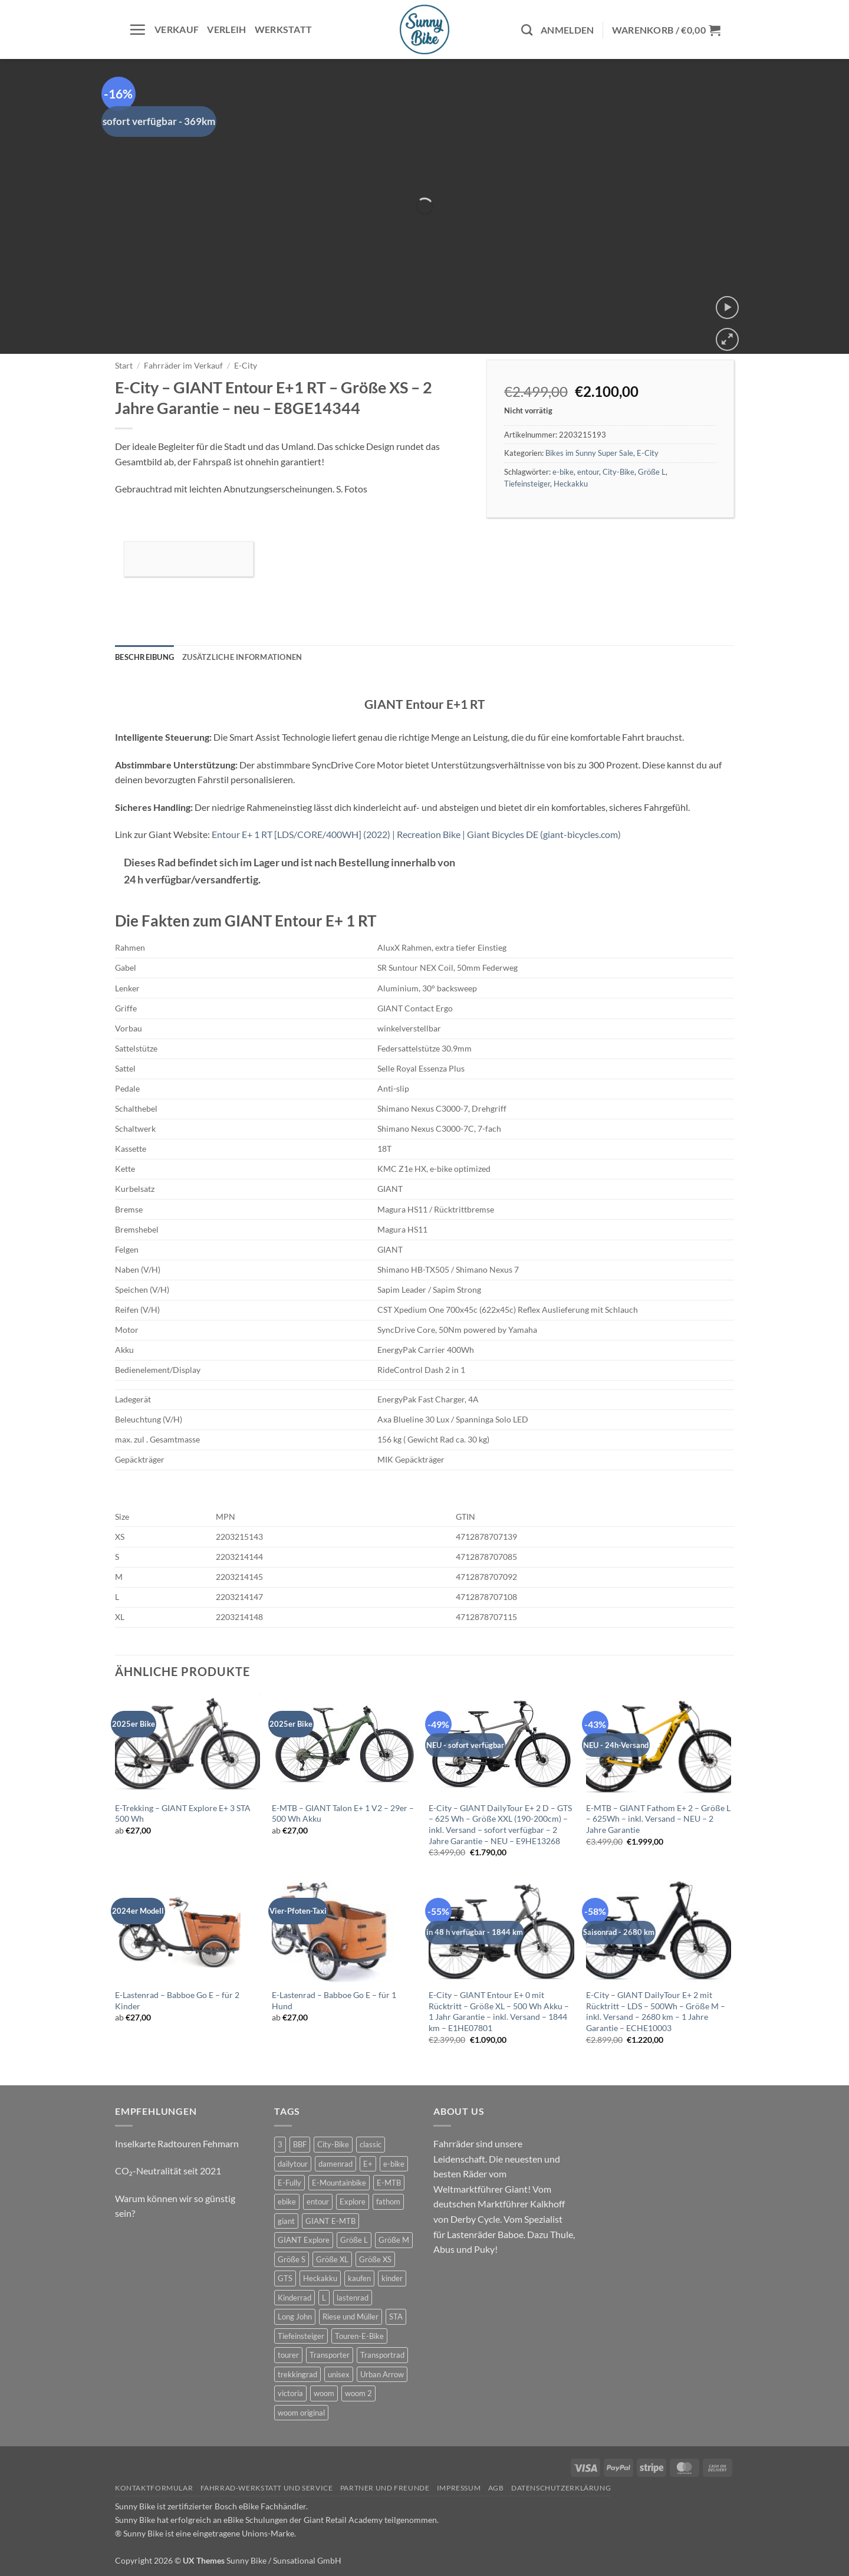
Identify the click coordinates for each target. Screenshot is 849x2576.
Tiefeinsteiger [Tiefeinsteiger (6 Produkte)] (301, 2336)
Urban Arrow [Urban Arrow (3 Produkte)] (382, 2374)
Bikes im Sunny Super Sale (589, 453)
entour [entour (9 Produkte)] (318, 2201)
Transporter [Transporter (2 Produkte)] (330, 2355)
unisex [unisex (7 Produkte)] (339, 2374)
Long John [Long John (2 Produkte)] (295, 2316)
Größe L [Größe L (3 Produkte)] (354, 2240)
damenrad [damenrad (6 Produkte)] (335, 2163)
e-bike (563, 472)
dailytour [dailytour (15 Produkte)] (293, 2163)
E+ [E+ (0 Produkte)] (368, 2163)
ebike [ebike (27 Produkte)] (287, 2201)
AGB (496, 2487)
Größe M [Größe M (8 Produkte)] (394, 2240)
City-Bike (618, 472)
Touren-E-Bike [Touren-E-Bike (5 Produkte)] (359, 2336)
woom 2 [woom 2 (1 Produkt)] (358, 2393)
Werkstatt (283, 29)
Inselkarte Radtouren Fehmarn (177, 2143)
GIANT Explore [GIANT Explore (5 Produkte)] (304, 2240)
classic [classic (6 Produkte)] (370, 2144)
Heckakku (571, 483)
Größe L (652, 472)
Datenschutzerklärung (561, 2487)
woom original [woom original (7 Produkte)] (301, 2412)
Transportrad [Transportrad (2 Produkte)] (382, 2355)
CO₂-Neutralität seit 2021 (168, 2170)
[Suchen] (526, 29)
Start (124, 365)
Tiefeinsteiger (527, 483)
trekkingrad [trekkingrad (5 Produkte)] (297, 2374)
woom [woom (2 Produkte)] (324, 2393)
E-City (245, 365)
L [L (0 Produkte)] (324, 2297)
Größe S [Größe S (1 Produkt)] (291, 2259)
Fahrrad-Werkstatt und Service (266, 2487)
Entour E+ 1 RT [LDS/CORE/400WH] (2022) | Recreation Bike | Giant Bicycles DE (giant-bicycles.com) (416, 834)
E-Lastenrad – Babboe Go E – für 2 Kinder (177, 2000)
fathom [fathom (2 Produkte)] (388, 2201)
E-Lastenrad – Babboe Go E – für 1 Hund (334, 2000)
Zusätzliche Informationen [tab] (242, 657)
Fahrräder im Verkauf (183, 365)
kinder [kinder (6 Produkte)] (392, 2278)
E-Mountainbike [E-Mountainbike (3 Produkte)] (339, 2182)
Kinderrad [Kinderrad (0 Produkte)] (294, 2297)
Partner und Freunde (385, 2487)
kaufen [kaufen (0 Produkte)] (359, 2278)
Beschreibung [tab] (144, 657)
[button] (137, 29)
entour (588, 472)
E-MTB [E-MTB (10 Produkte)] (389, 2182)
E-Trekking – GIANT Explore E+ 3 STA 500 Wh (183, 1813)
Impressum (459, 2487)
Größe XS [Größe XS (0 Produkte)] (375, 2259)
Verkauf (176, 29)
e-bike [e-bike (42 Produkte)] (393, 2163)
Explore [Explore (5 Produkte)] (353, 2201)
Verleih (226, 29)
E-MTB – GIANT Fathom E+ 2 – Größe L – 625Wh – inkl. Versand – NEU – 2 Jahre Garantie (658, 1819)
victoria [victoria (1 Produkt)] (290, 2393)
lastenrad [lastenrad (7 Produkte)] (352, 2297)
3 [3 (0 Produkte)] (280, 2144)
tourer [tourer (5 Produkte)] (288, 2355)
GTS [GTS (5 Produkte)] (285, 2278)
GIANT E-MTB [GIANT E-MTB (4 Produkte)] (330, 2221)
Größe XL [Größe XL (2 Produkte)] (332, 2259)
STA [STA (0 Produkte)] (396, 2316)
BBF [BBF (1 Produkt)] (300, 2144)
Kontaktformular (154, 2487)
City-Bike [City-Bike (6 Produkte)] (333, 2144)
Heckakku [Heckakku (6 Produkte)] (320, 2278)
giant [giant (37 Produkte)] (286, 2221)
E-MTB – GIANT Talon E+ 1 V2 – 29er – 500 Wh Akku (343, 1813)
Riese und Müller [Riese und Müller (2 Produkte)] (351, 2316)
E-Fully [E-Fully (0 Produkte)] (289, 2182)
